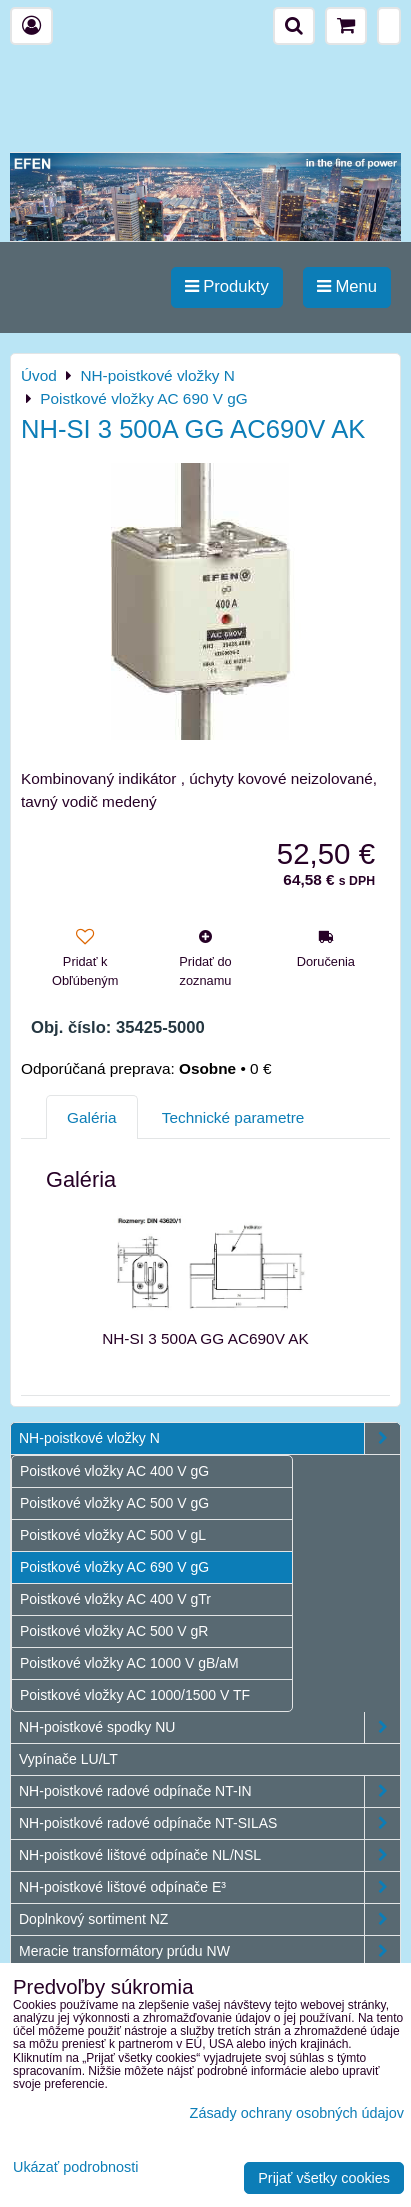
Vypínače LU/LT (68, 1759)
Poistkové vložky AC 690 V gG (114, 1567)
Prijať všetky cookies (324, 2178)
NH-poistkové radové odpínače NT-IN (209, 1791)
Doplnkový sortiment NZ (209, 1919)
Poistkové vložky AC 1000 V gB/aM (129, 1663)
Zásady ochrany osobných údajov (297, 2113)
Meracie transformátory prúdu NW (209, 1951)
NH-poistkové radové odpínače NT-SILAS (209, 1823)
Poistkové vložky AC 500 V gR (114, 1631)
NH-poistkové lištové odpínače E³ (209, 1887)
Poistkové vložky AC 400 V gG (114, 1471)
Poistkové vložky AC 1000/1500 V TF (135, 1695)
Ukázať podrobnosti (75, 2167)
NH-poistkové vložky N (209, 1438)
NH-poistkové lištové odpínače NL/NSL (209, 1855)
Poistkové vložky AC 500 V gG (114, 1503)
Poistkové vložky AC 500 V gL (113, 1535)
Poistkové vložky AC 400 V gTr (115, 1599)
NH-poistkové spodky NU (209, 1727)
